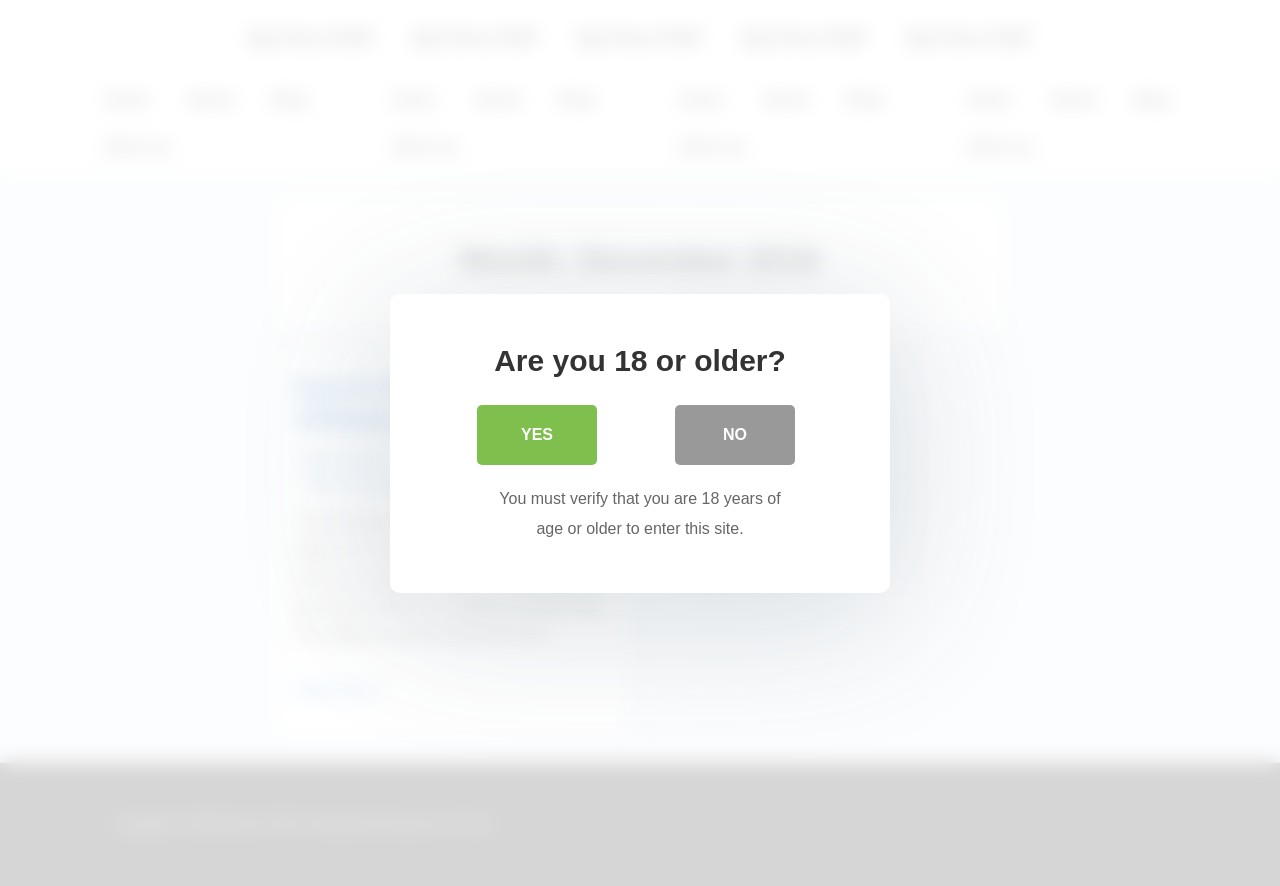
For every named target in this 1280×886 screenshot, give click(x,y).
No (735, 434)
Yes (537, 434)
